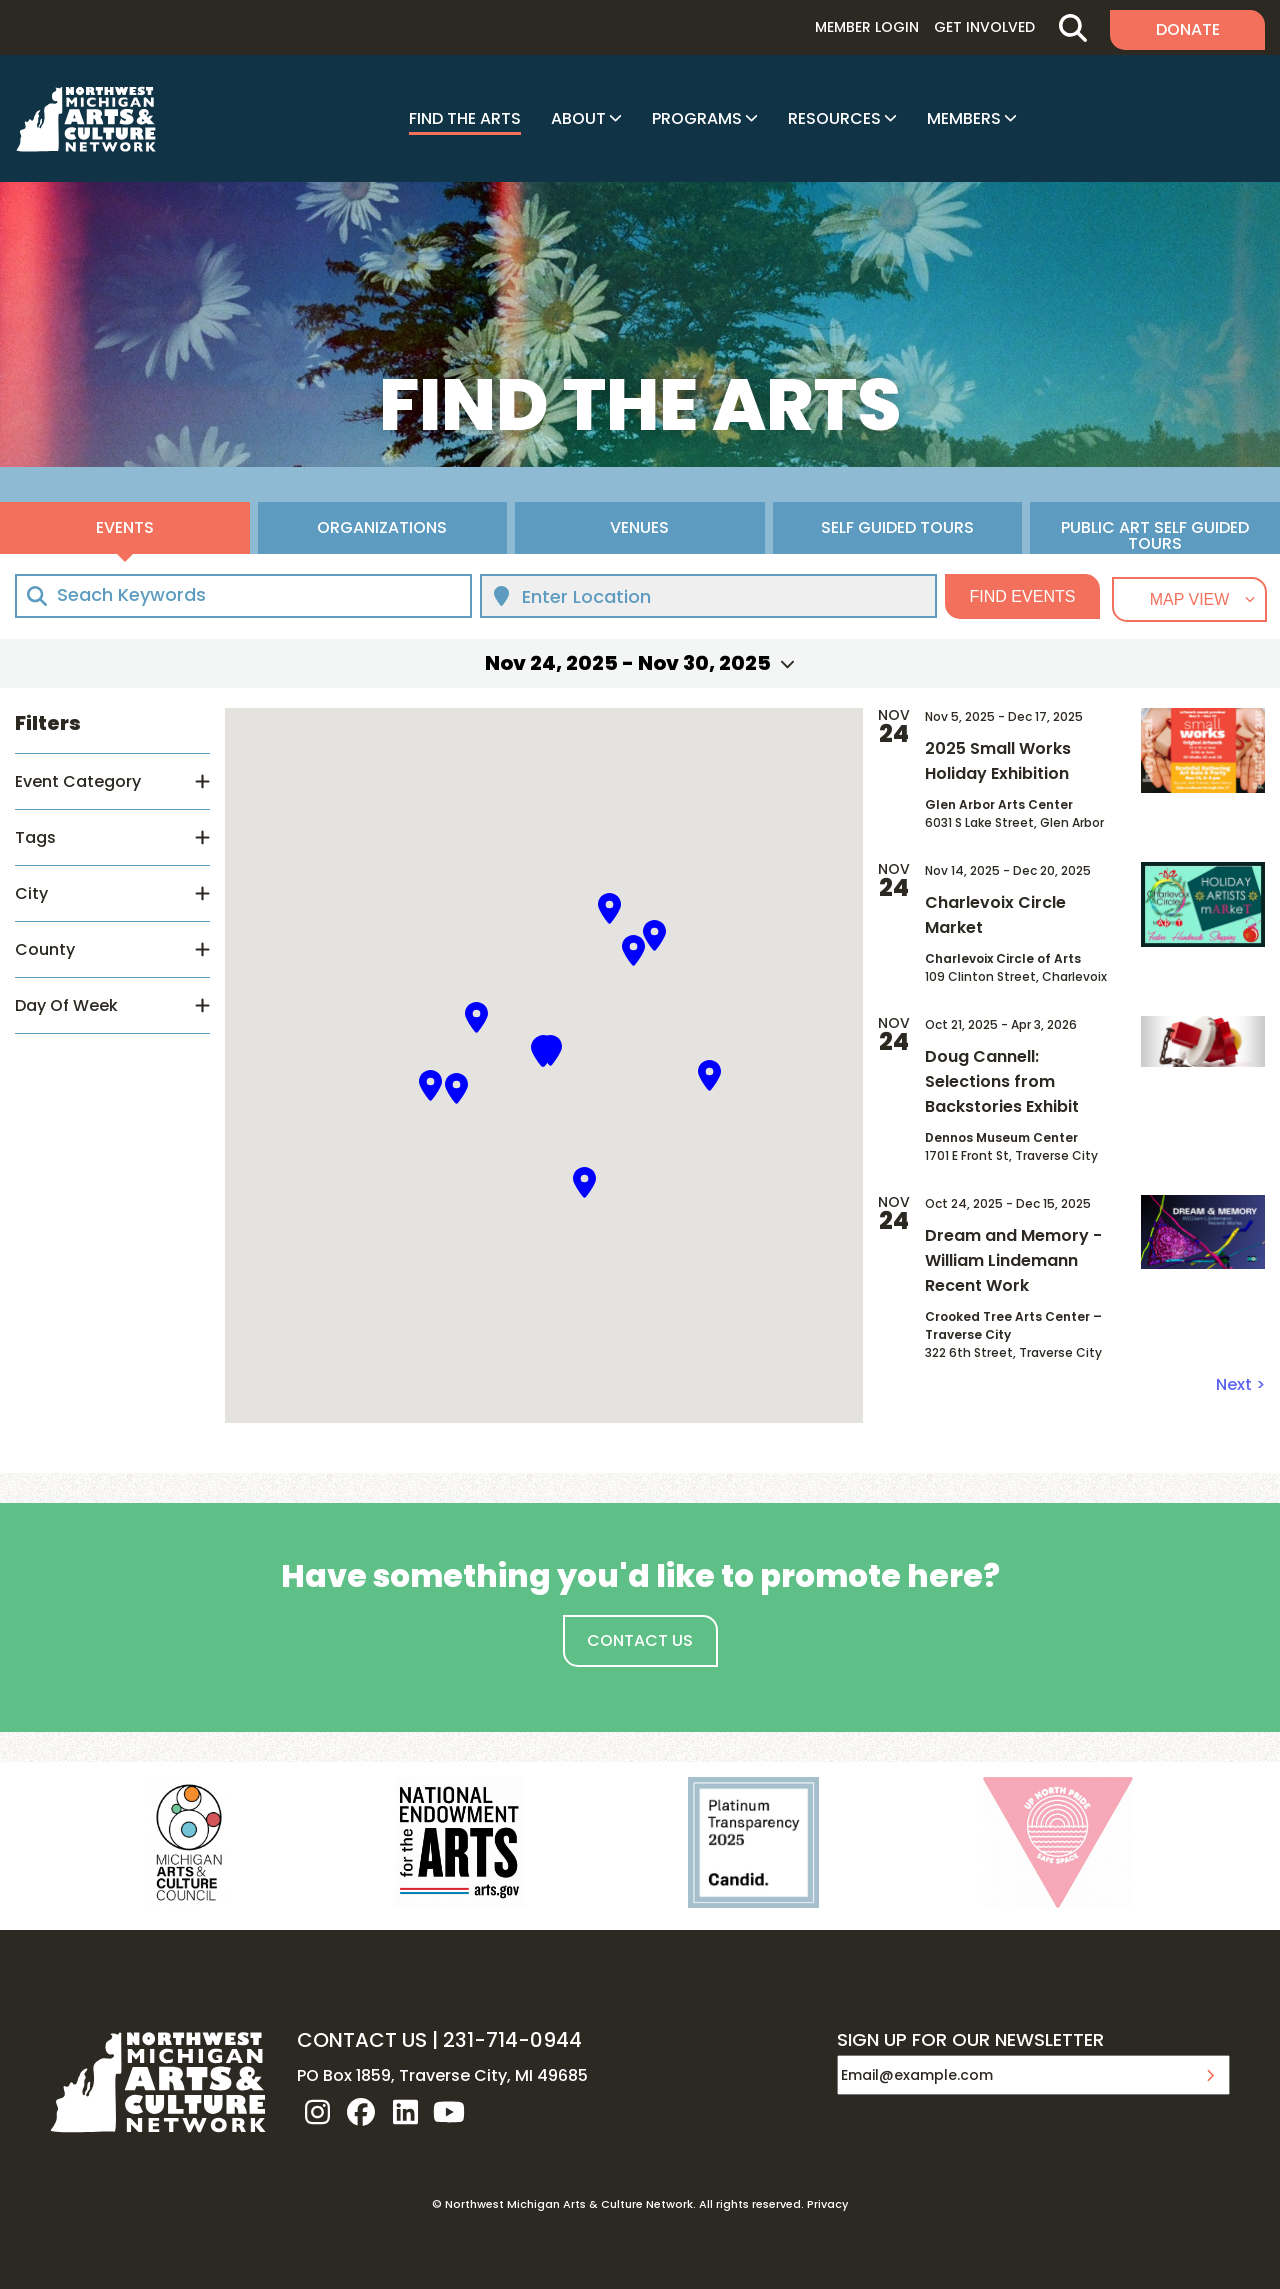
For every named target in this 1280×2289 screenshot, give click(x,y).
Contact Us (640, 1640)
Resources (834, 118)
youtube (449, 2112)
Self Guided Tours (897, 527)
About (578, 118)
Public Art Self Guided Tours (1155, 535)
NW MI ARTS (86, 119)
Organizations (382, 527)
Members (964, 118)
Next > (1240, 1384)
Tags (35, 837)
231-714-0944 (512, 2040)
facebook (361, 2112)
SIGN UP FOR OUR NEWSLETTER (970, 2041)
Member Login (867, 27)
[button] (477, 1017)
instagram (317, 2112)
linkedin (405, 2112)
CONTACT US (362, 2040)
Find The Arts (465, 118)
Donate (1188, 29)
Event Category (78, 781)
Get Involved (984, 27)
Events (125, 527)
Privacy (827, 2204)
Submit (1210, 2075)
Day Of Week (66, 1005)
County (45, 949)
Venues (639, 527)
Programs (697, 118)
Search (1072, 27)
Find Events (1023, 596)
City (31, 893)
